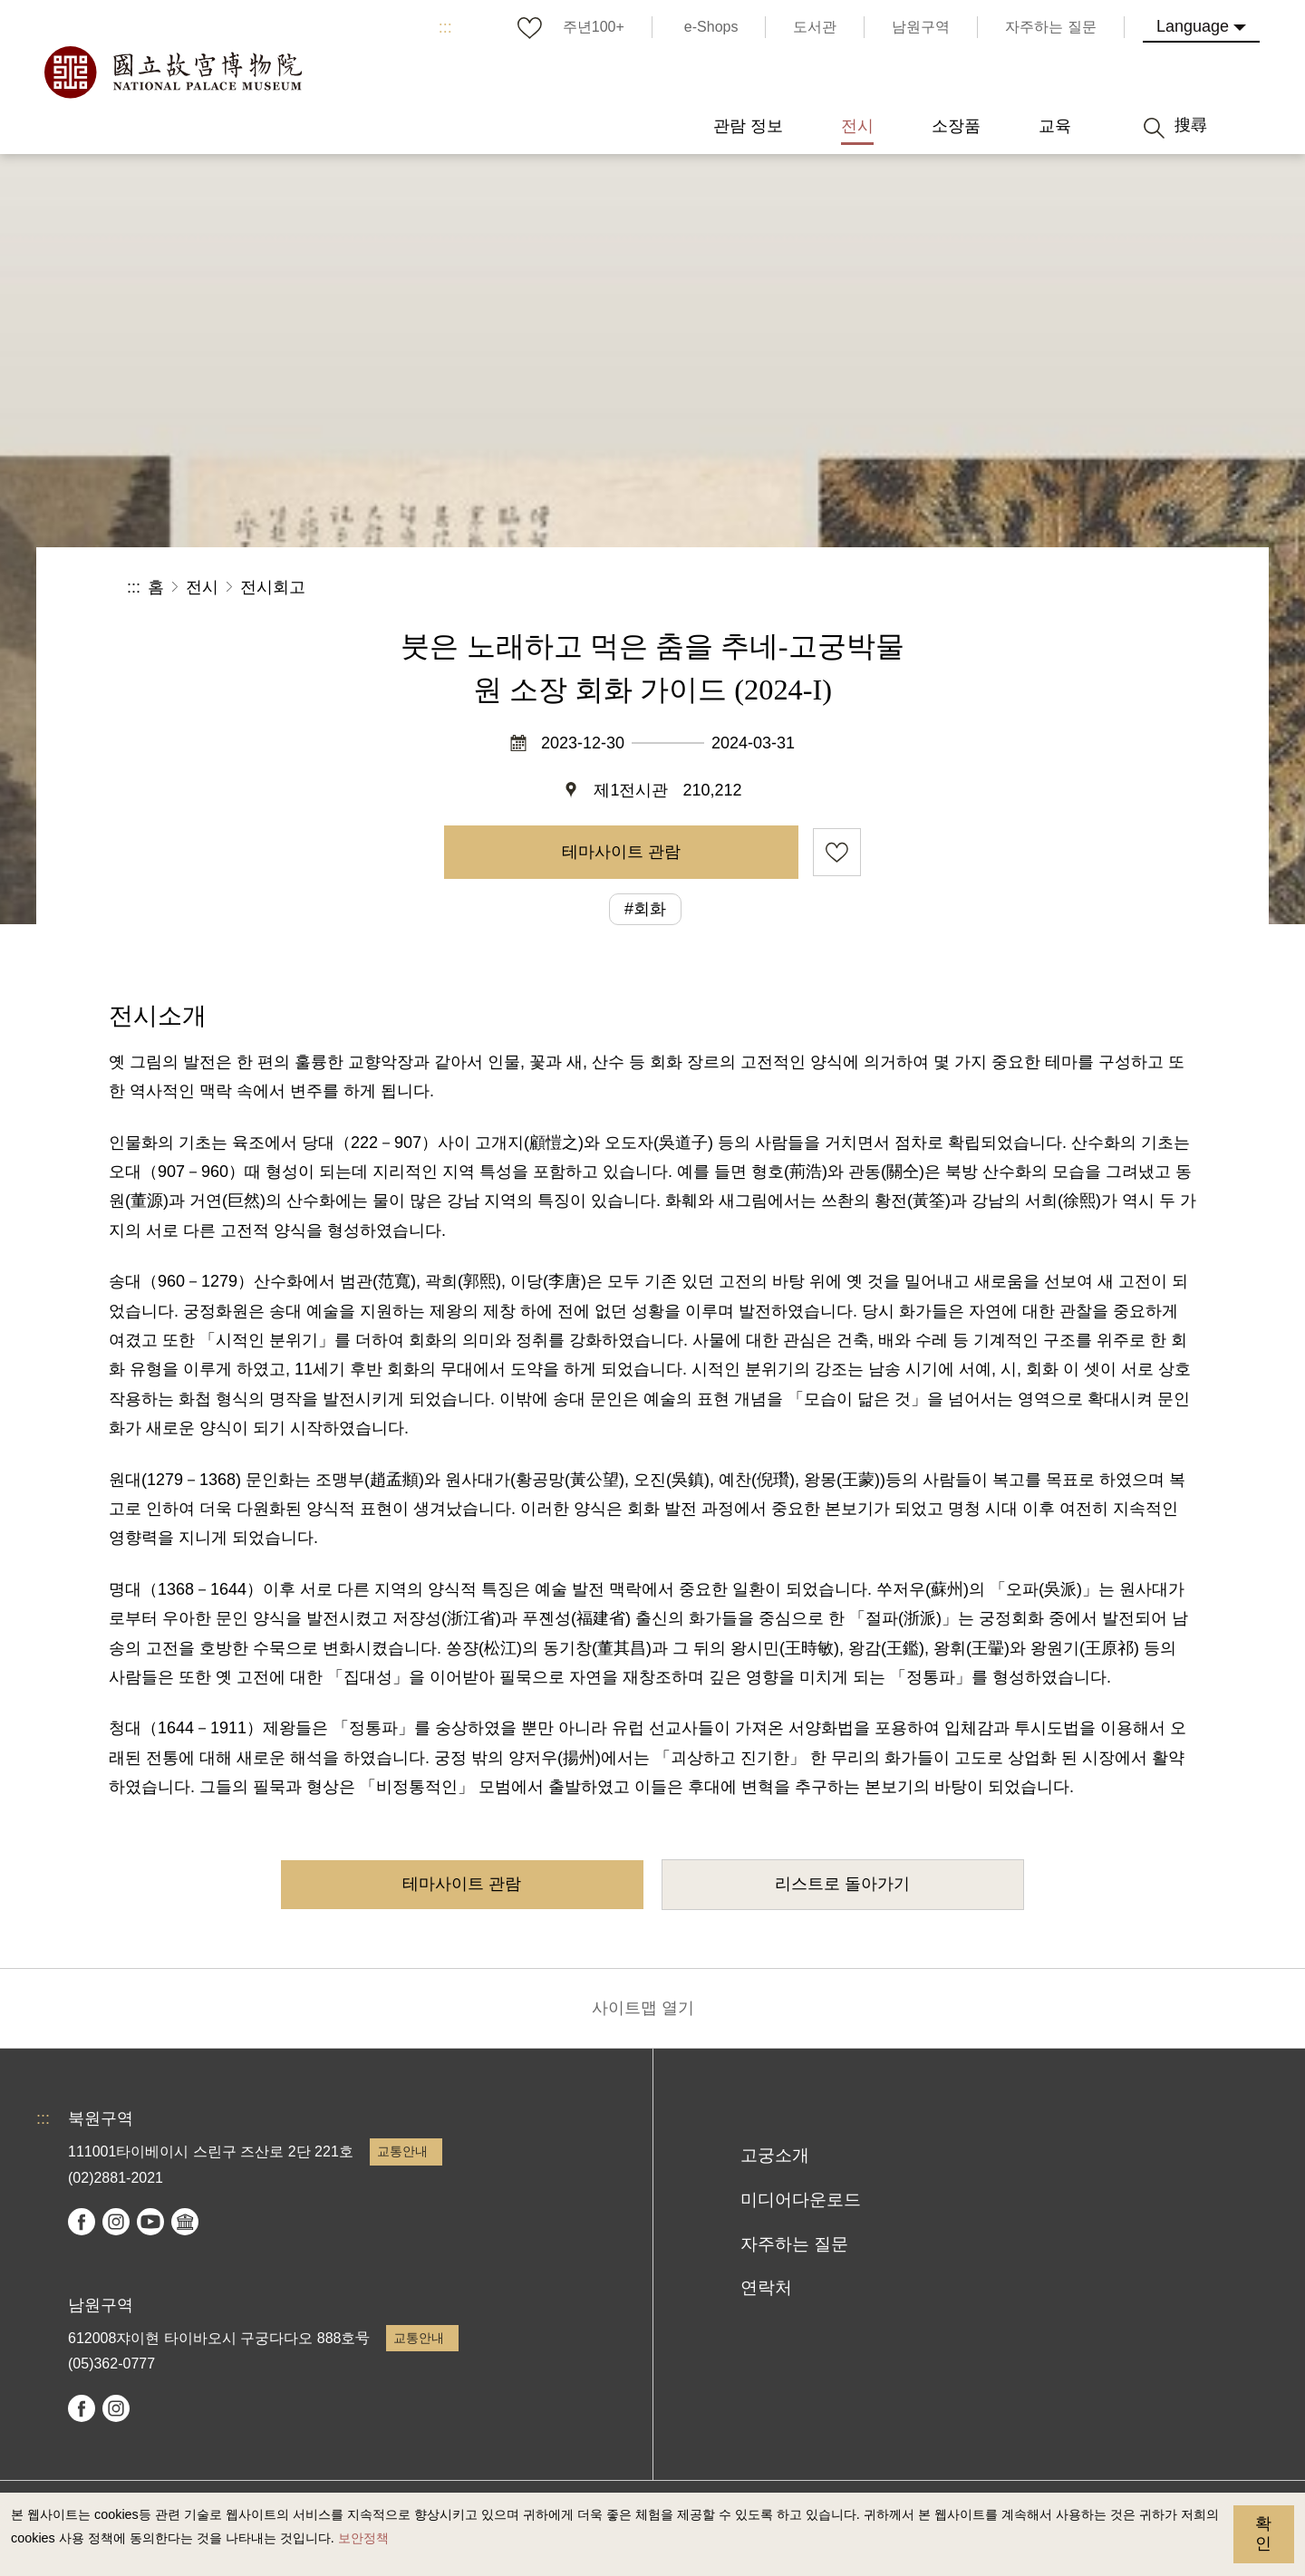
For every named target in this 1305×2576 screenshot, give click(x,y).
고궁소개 (774, 2155)
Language (1192, 26)
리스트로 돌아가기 (842, 1884)
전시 (202, 587)
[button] (1041, 587)
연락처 (766, 2287)
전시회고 (272, 587)
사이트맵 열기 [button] (643, 2008)
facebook (81, 2221)
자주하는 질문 (794, 2243)
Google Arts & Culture (184, 2221)
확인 (1263, 2533)
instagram (116, 2221)
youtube (150, 2221)
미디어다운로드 (800, 2199)
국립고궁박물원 (172, 72)
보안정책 (363, 2538)
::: (445, 27)
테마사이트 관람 (621, 852)
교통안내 (402, 2151)
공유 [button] (980, 587)
